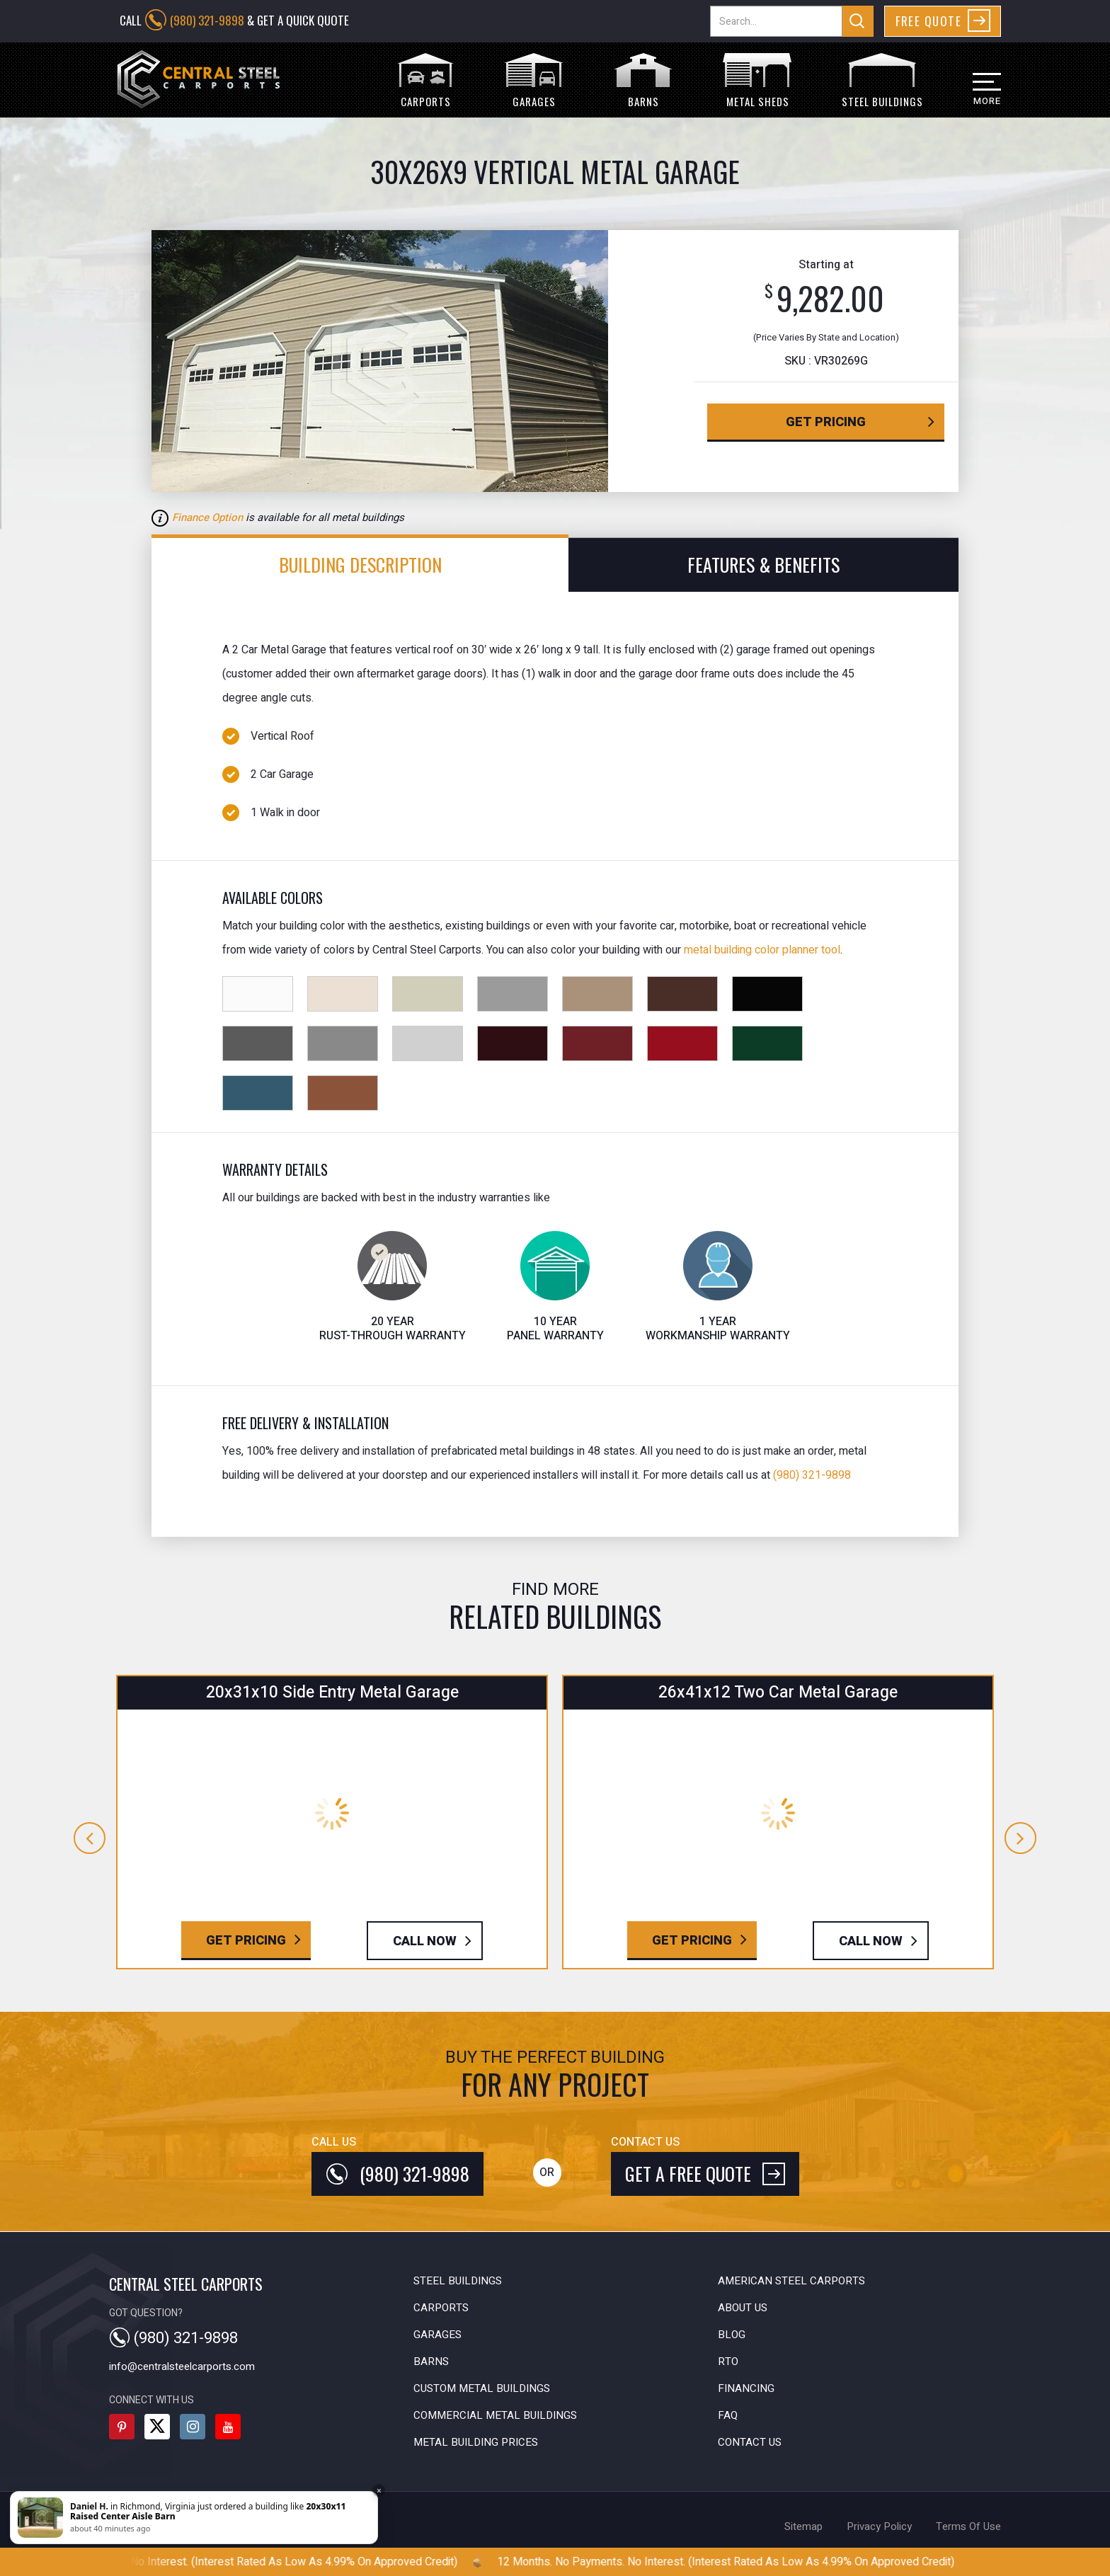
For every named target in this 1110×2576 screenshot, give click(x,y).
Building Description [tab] (360, 564)
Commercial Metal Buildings (495, 2415)
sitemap (803, 2526)
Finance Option (207, 517)
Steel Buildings (457, 2281)
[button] (974, 95)
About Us (742, 2307)
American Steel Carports (791, 2281)
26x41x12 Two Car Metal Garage (778, 1693)
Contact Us (750, 2442)
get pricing (826, 422)
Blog (731, 2334)
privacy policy (879, 2526)
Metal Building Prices (475, 2442)
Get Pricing (246, 1940)
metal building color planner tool (762, 949)
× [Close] (379, 2491)
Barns (431, 2361)
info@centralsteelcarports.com (182, 2366)
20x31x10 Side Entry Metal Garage (332, 1693)
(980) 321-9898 (207, 20)
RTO (728, 2361)
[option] (422, 361)
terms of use (968, 2526)
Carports (441, 2307)
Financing (746, 2388)
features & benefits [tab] (763, 564)
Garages (437, 2334)
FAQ (728, 2415)
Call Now (425, 1941)
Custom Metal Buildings (481, 2388)
